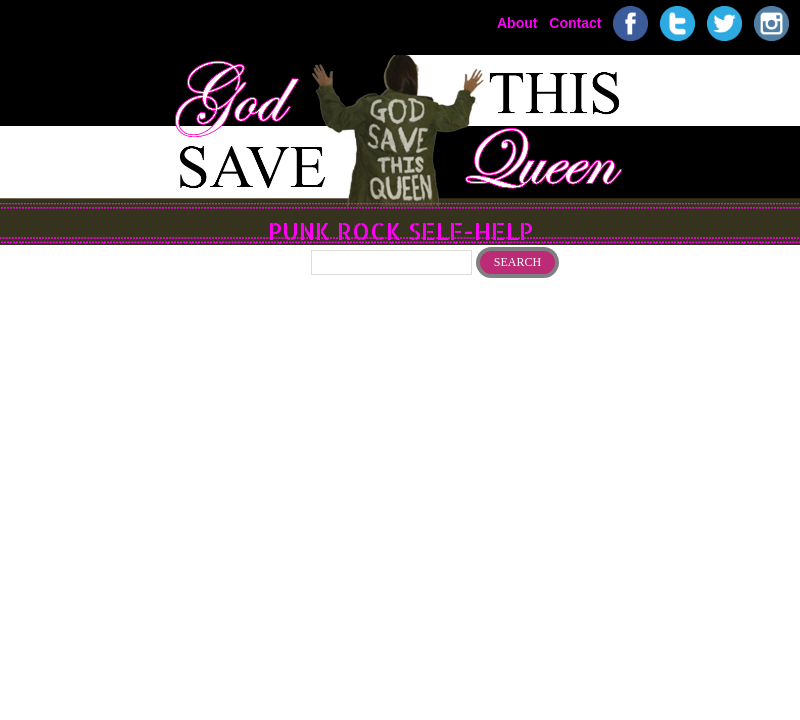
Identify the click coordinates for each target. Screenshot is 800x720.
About (517, 22)
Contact (575, 22)
